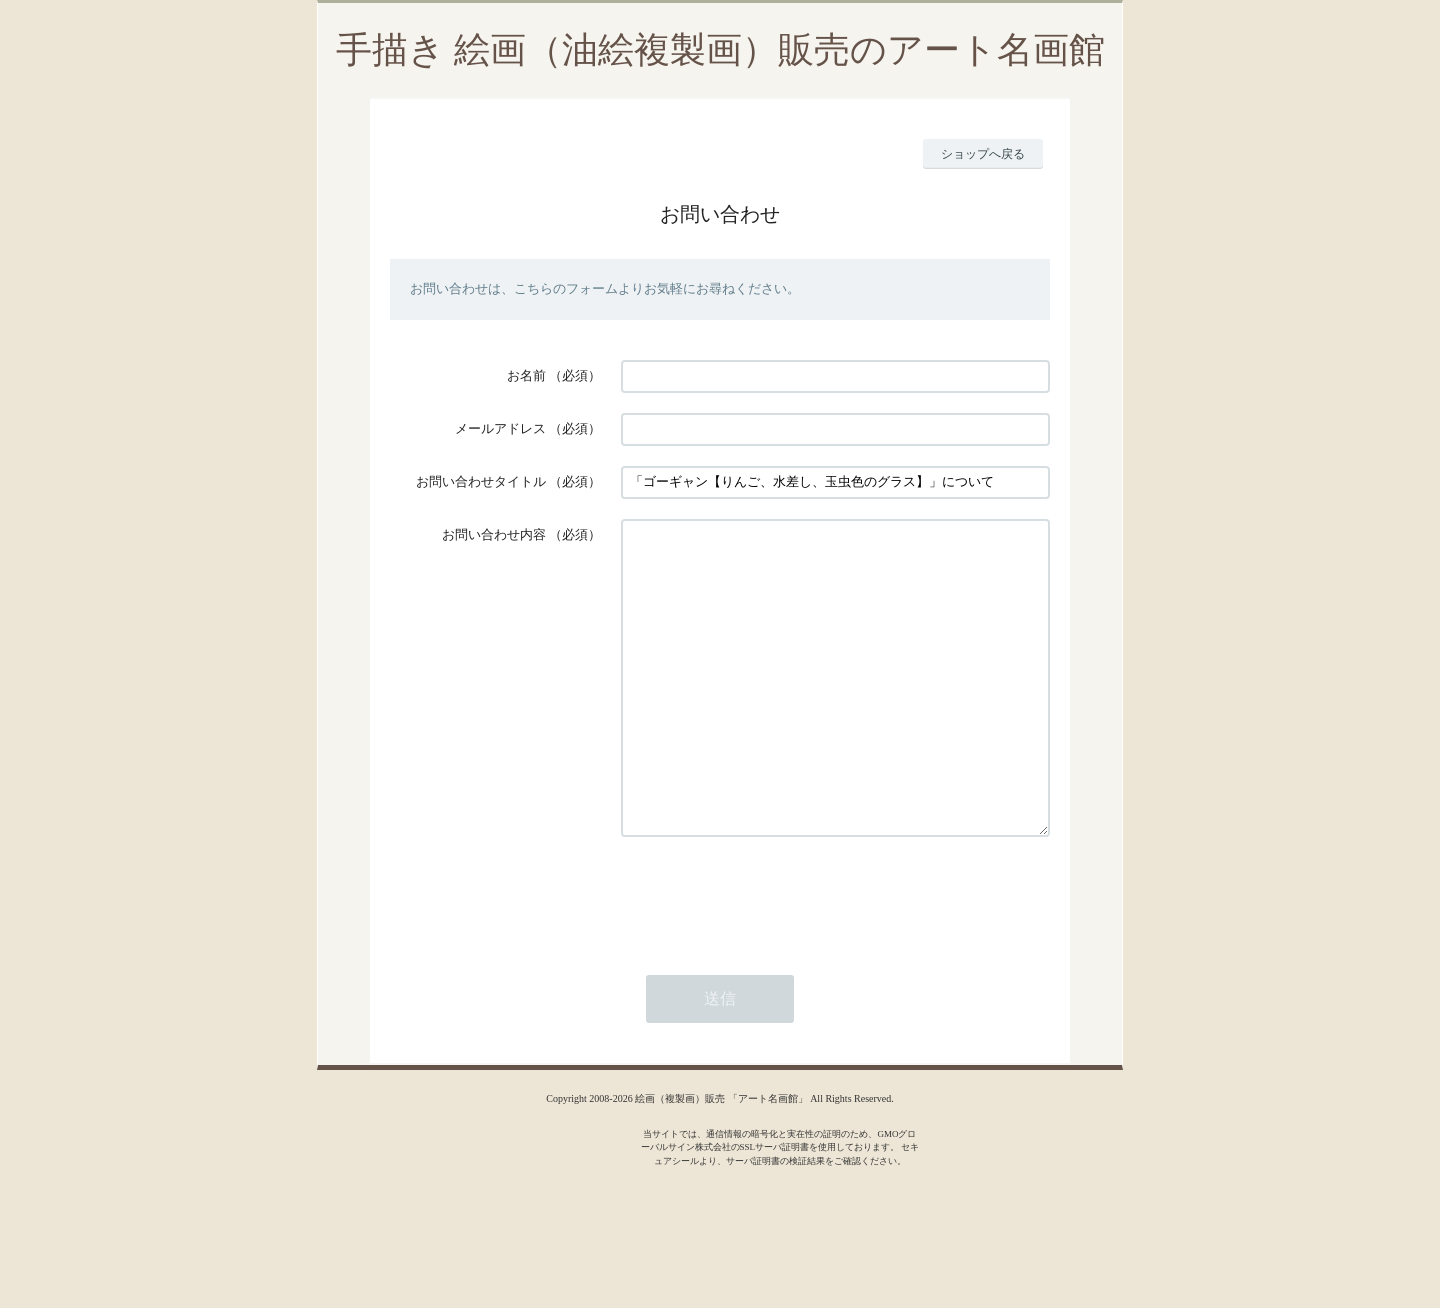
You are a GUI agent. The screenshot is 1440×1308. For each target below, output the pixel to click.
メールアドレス (500, 428)
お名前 (526, 375)
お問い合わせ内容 (494, 534)
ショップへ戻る (983, 154)
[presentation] (773, 956)
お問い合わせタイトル (481, 481)
